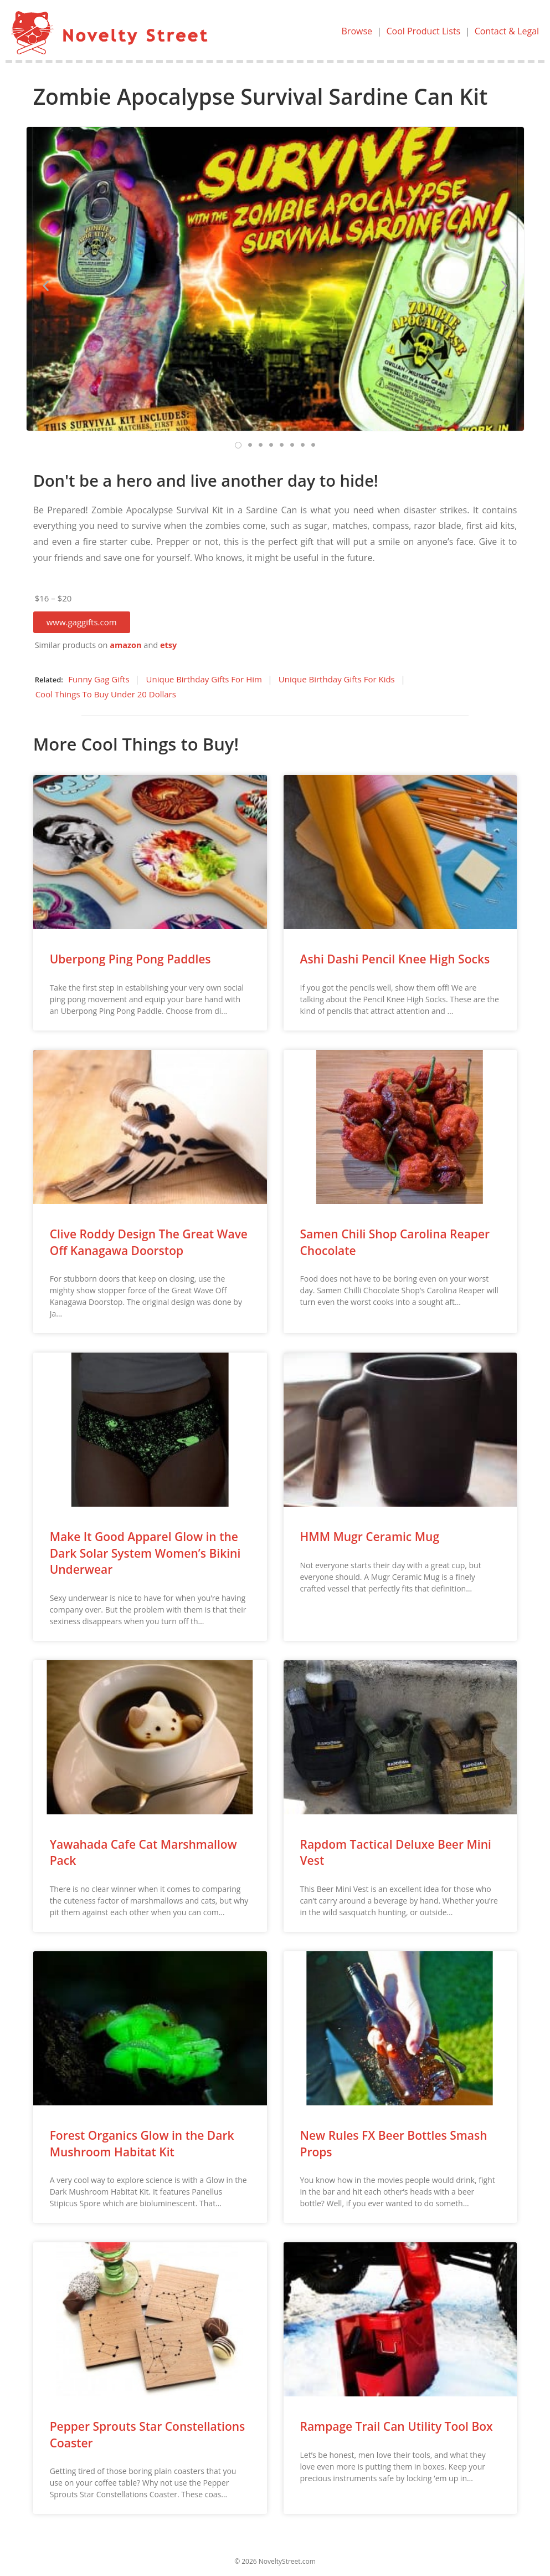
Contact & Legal (507, 31)
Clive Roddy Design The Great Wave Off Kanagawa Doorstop (149, 1242)
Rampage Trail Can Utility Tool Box (396, 2426)
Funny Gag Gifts (98, 679)
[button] (81, 622)
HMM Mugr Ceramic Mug (370, 1536)
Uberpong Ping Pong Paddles (130, 959)
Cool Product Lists (423, 31)
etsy (168, 645)
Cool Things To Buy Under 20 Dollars (105, 694)
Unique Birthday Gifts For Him (204, 679)
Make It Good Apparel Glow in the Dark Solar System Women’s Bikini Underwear (145, 1553)
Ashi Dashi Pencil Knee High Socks (395, 959)
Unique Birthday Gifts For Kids (337, 679)
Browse (357, 31)
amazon (125, 645)
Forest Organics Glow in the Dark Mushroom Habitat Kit (142, 2143)
